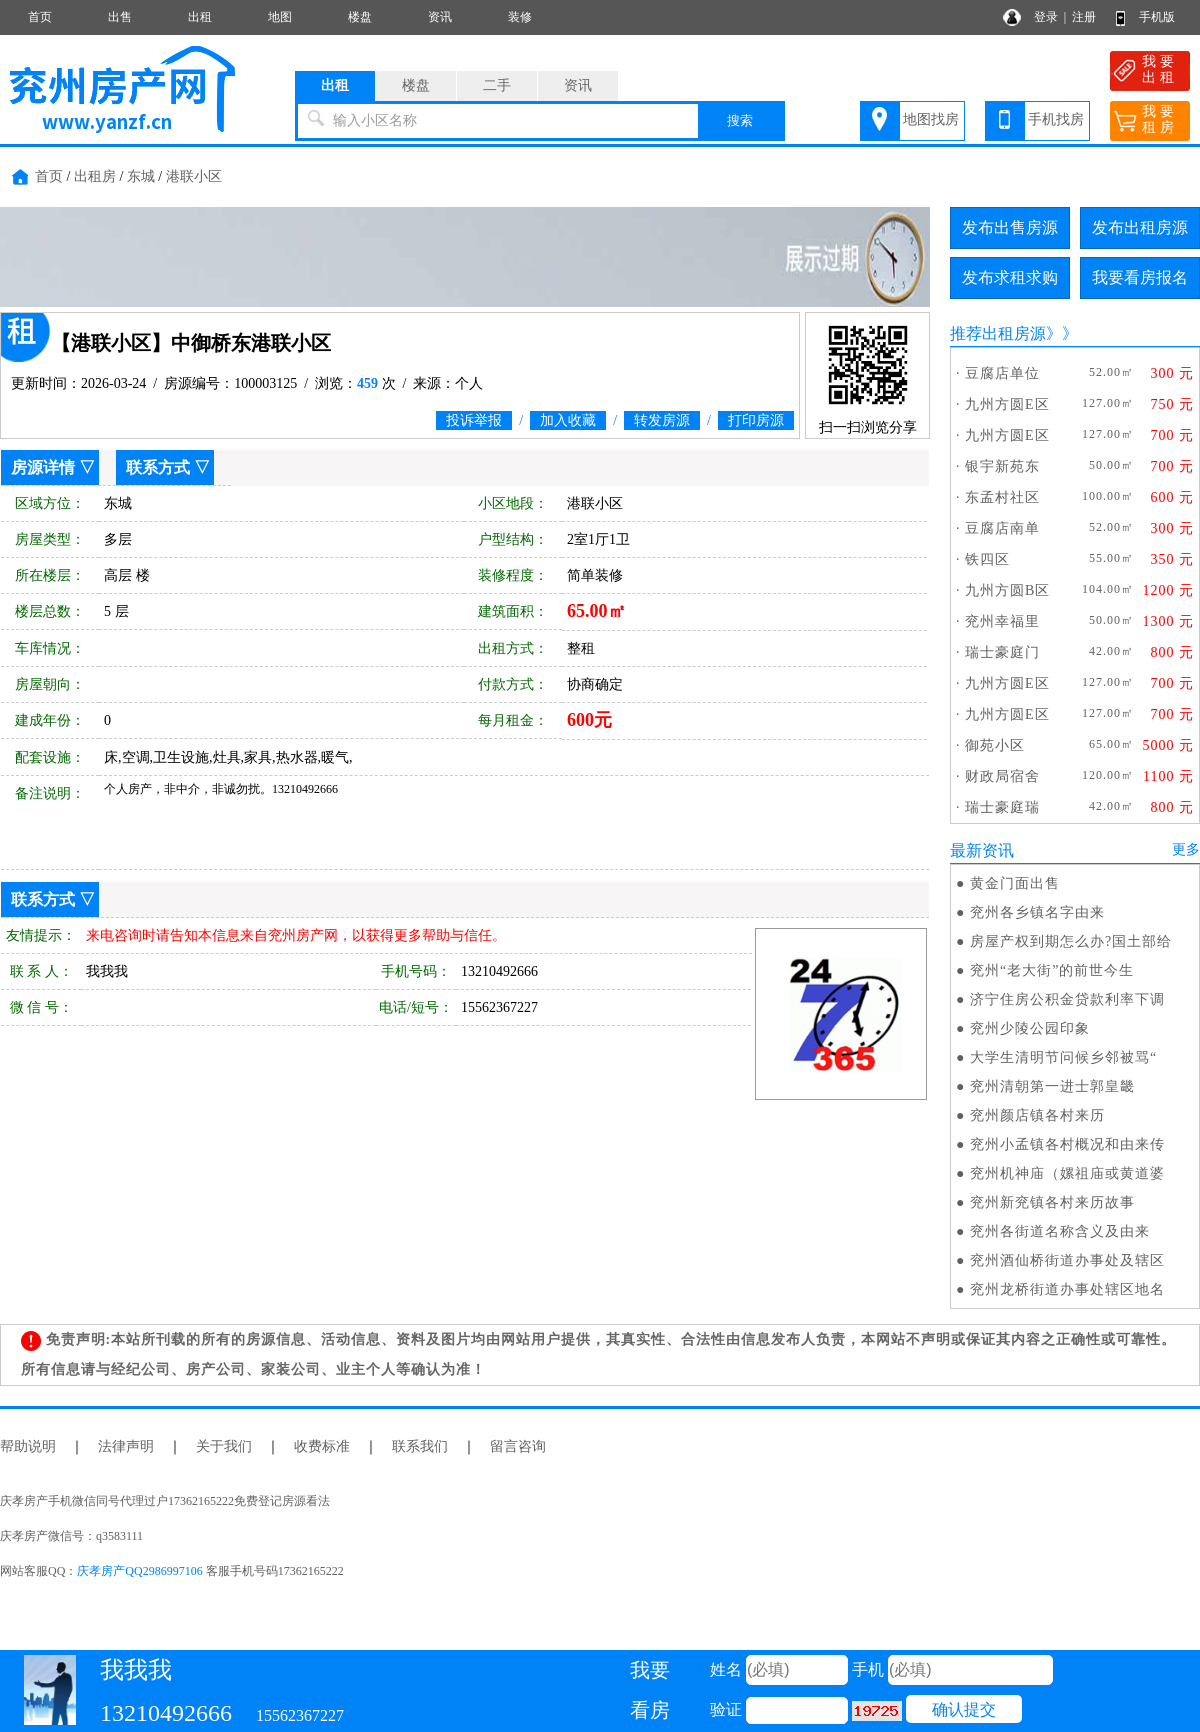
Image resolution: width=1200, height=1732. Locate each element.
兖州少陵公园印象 (1030, 1028)
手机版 (1157, 17)
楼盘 (360, 17)
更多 (1186, 849)
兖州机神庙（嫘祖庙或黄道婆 (1067, 1173)
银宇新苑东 (1002, 466)
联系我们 (420, 1446)
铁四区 (987, 559)
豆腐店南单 (1002, 528)
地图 (280, 17)
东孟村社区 (1002, 497)
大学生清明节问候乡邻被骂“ (1063, 1057)
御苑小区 (995, 745)
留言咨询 (518, 1446)
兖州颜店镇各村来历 (1037, 1115)
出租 (200, 17)
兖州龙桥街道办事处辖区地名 (1067, 1289)
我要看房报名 (1140, 277)
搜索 (740, 120)
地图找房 (931, 119)
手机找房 (1056, 119)
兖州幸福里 (1002, 621)
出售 (120, 17)
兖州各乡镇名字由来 (1037, 912)
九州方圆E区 (1007, 404)
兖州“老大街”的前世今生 (1052, 970)
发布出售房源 (1010, 227)
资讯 (440, 17)
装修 (520, 17)
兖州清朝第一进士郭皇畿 (1052, 1086)
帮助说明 (28, 1446)
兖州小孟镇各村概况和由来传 (1067, 1144)
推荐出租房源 (998, 333)
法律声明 (126, 1446)
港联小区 (194, 176)
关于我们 (224, 1446)
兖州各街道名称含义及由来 (1060, 1231)
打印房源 (756, 420)
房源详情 (43, 467)
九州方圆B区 (1007, 590)
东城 (141, 176)
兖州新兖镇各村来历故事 (1052, 1202)
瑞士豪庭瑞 (1002, 807)
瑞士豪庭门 (1002, 652)
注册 (1084, 17)
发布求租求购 (1010, 277)
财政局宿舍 (1002, 776)
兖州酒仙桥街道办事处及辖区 (1067, 1260)
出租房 (95, 176)
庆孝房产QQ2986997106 (139, 1571)
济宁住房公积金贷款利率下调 (1067, 999)
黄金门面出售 (1015, 883)
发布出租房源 (1140, 227)
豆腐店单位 (1002, 373)
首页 (40, 17)
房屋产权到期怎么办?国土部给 (1071, 941)
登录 (1046, 17)
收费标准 (322, 1446)
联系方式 (158, 467)
